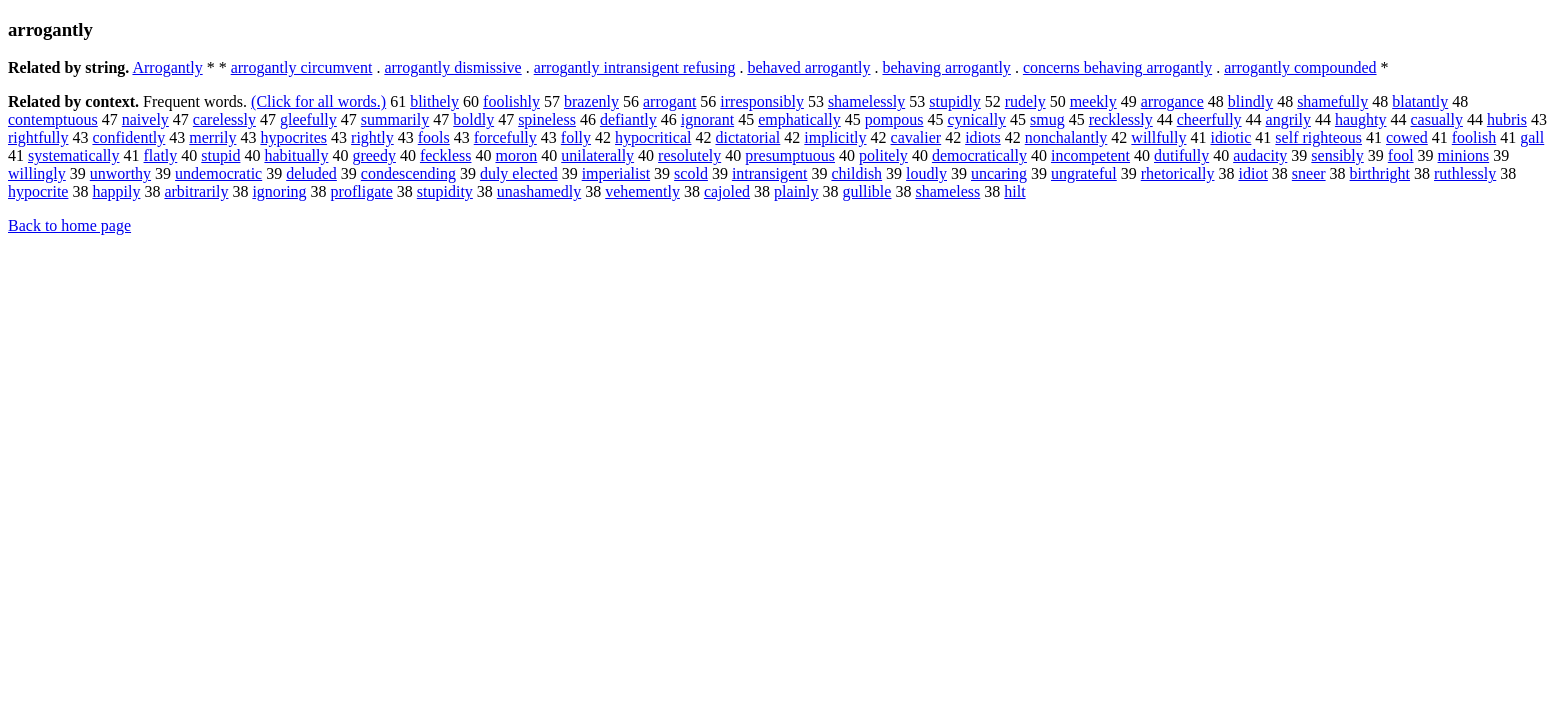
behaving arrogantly (946, 67)
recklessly (1121, 119)
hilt (1014, 191)
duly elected (519, 173)
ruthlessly (1465, 173)
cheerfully (1209, 119)
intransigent (770, 173)
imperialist (616, 173)
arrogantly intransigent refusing (635, 67)
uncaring (999, 173)
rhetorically (1178, 173)
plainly (796, 191)
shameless (947, 191)
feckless (446, 155)
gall (1532, 137)
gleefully (308, 119)
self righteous (1318, 137)
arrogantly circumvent (302, 67)
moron (516, 155)
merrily (212, 137)
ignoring (279, 191)
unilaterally (597, 155)
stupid (220, 155)
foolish (1474, 137)
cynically (976, 119)
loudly (926, 173)
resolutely (689, 155)
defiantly (628, 119)
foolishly (511, 101)
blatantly (1420, 101)
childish (856, 173)
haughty (1361, 119)
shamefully (1332, 101)
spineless (547, 119)
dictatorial (747, 137)
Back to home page (69, 225)
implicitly (835, 137)
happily (116, 191)
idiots (983, 137)
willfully (1158, 137)
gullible (867, 191)
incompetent (1090, 155)
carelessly (224, 119)
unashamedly (539, 191)
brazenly (591, 101)
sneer (1309, 173)
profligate (362, 191)
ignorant (707, 119)
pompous (894, 119)
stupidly (955, 101)
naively (145, 119)
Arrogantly (167, 67)
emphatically (799, 119)
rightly (372, 137)
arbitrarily (196, 191)
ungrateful (1084, 173)
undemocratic (218, 173)
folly (576, 137)
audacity (1260, 155)
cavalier (916, 137)
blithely (434, 101)
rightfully (38, 137)
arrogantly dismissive (452, 67)
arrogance (1172, 101)
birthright (1380, 173)
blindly (1250, 101)
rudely (1025, 101)
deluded (311, 173)
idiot (1252, 173)
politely (883, 155)
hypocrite (38, 191)
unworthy (120, 173)
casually (1436, 119)
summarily (395, 119)
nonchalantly (1066, 137)
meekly (1093, 101)
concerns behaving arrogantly (1117, 67)
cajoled (727, 191)
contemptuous (53, 119)
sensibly (1337, 155)
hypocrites (293, 137)
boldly (473, 119)
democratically (979, 155)
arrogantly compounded (1300, 67)
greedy (374, 155)
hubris (1507, 119)
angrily (1288, 119)
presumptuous (790, 155)
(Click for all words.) (318, 101)
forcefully (505, 137)
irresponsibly (762, 101)
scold (691, 173)
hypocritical (653, 137)
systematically (74, 155)
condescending (408, 173)
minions (1464, 155)
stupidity (445, 191)
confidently (128, 137)
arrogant (669, 101)
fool (1401, 155)
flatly (161, 155)
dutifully (1181, 155)
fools (434, 137)
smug (1047, 119)
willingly (37, 173)
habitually (296, 155)
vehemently (642, 191)
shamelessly (866, 101)
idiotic (1230, 137)
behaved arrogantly (808, 67)
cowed (1407, 137)
